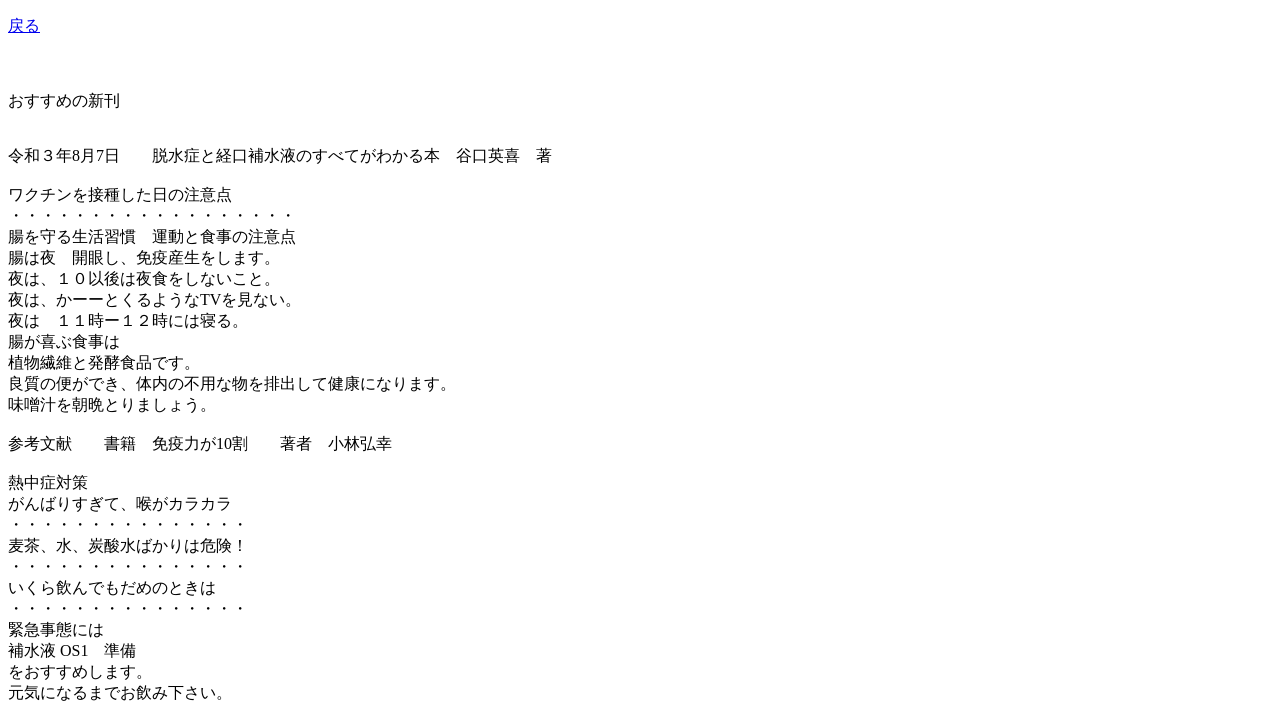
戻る (24, 25)
